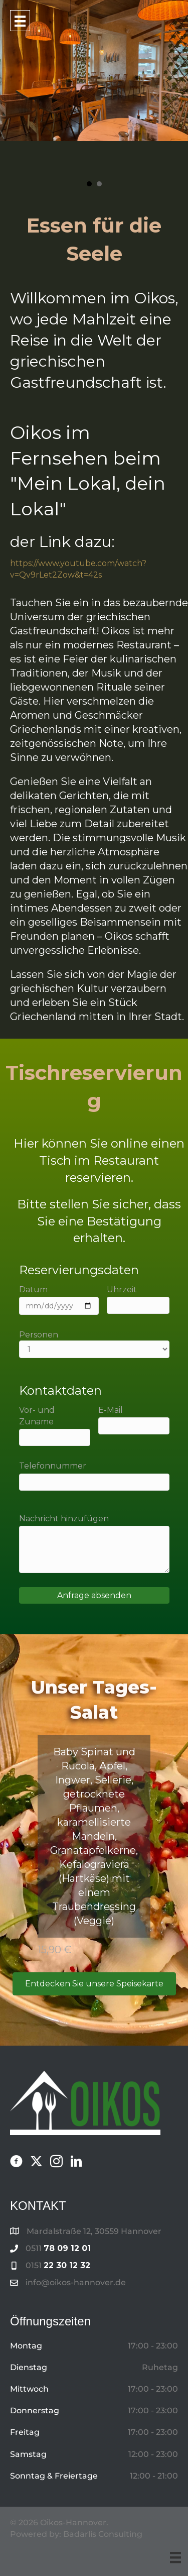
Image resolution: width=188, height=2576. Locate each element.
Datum (59, 1300)
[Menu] (175, 2557)
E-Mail (133, 1419)
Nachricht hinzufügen (94, 1543)
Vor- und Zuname (54, 1425)
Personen (94, 1344)
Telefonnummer (94, 1475)
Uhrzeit (138, 1299)
